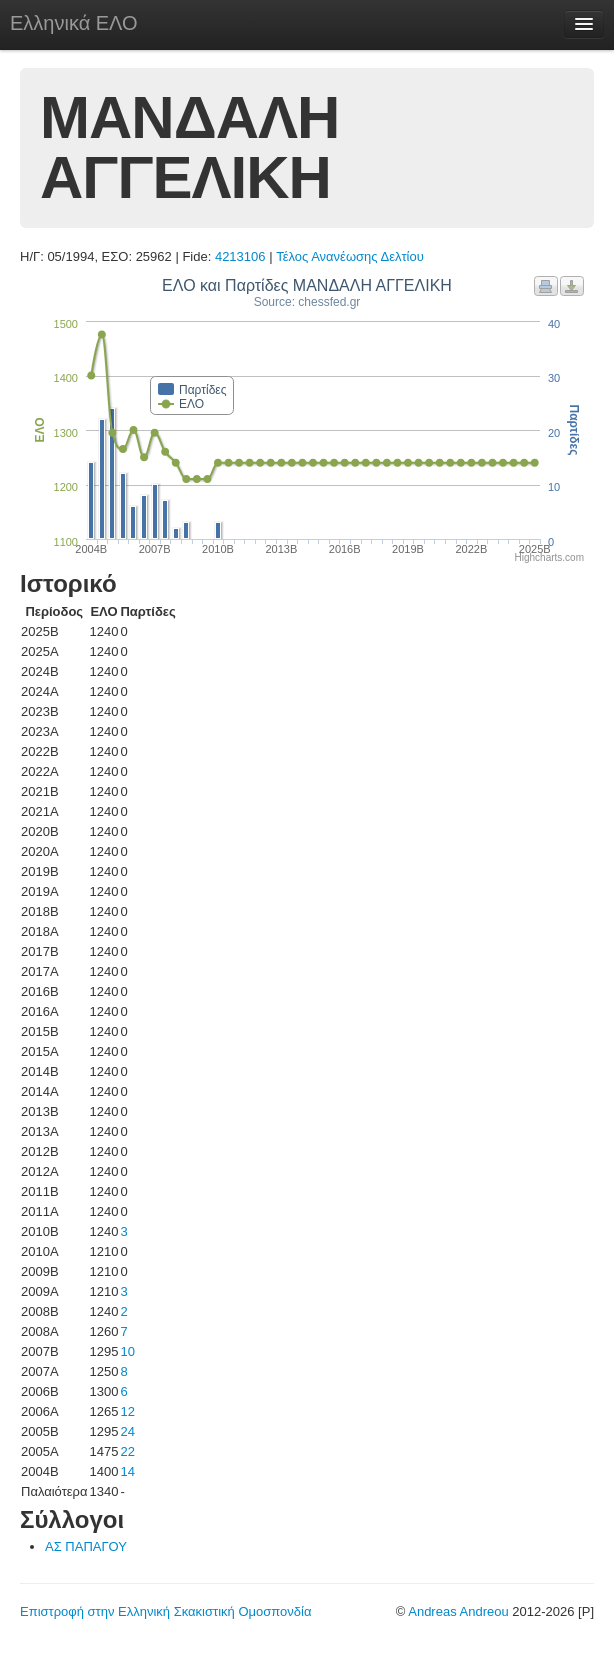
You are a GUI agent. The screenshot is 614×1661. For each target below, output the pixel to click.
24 (127, 1431)
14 (127, 1471)
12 (127, 1411)
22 (127, 1451)
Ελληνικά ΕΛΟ (74, 23)
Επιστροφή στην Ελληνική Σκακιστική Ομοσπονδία (165, 1611)
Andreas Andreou (458, 1611)
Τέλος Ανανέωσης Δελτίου (350, 256)
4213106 (240, 256)
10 (127, 1351)
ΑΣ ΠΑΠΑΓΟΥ (86, 1546)
